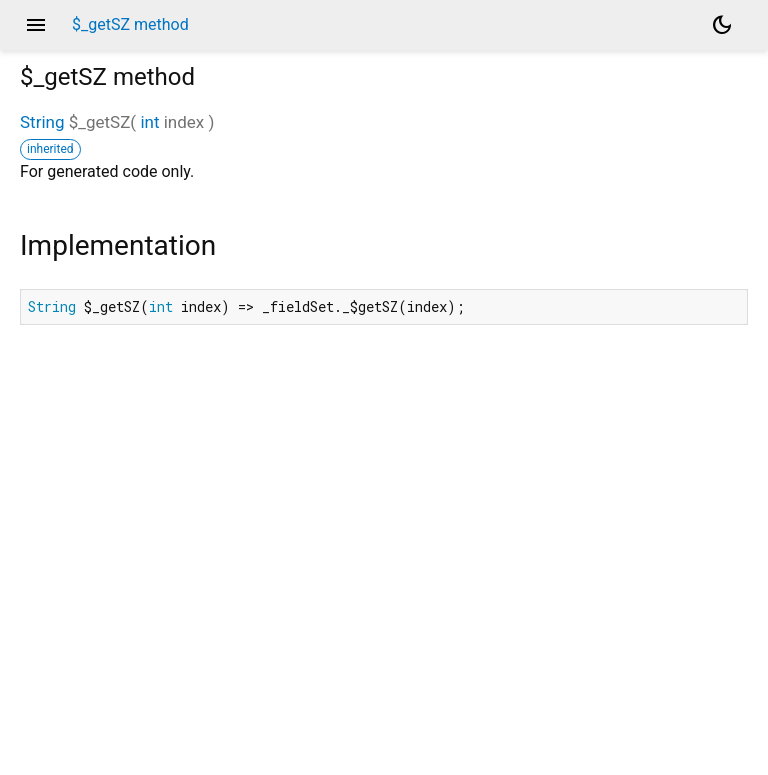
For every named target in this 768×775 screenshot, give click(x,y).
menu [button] (36, 25)
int (149, 122)
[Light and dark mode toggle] (722, 25)
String (42, 122)
